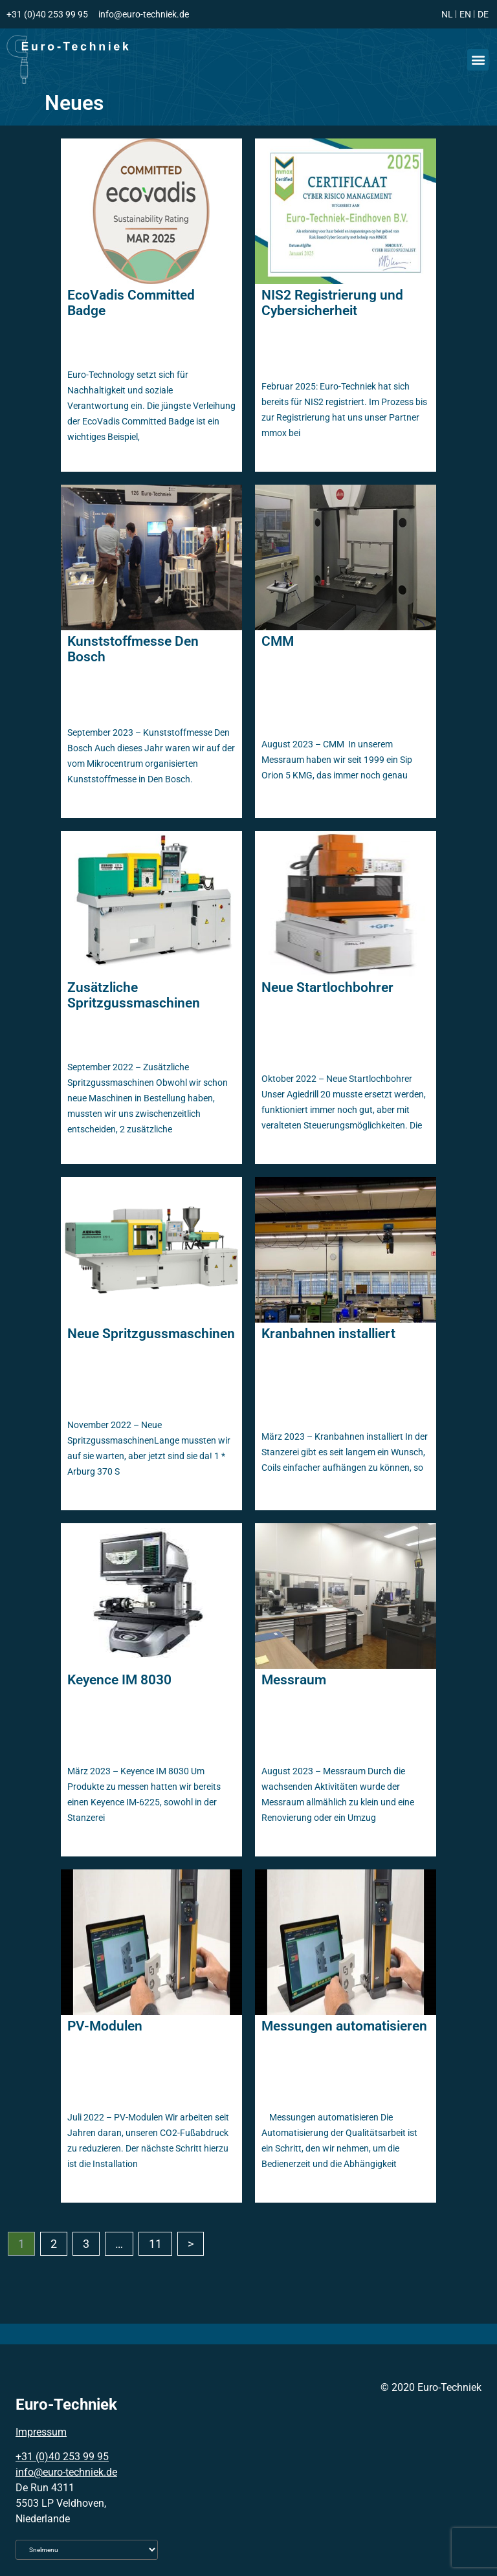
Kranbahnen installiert (328, 1333)
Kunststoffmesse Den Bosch (133, 649)
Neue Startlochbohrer (327, 987)
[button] (478, 60)
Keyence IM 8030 (119, 1680)
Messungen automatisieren (344, 2026)
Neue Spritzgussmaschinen (151, 1333)
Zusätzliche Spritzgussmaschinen (133, 995)
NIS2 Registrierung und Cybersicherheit (332, 302)
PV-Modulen (104, 2026)
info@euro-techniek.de (66, 2472)
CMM (277, 641)
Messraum (293, 1680)
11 (155, 2244)
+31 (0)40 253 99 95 (62, 2456)
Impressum (41, 2432)
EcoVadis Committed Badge (131, 302)
